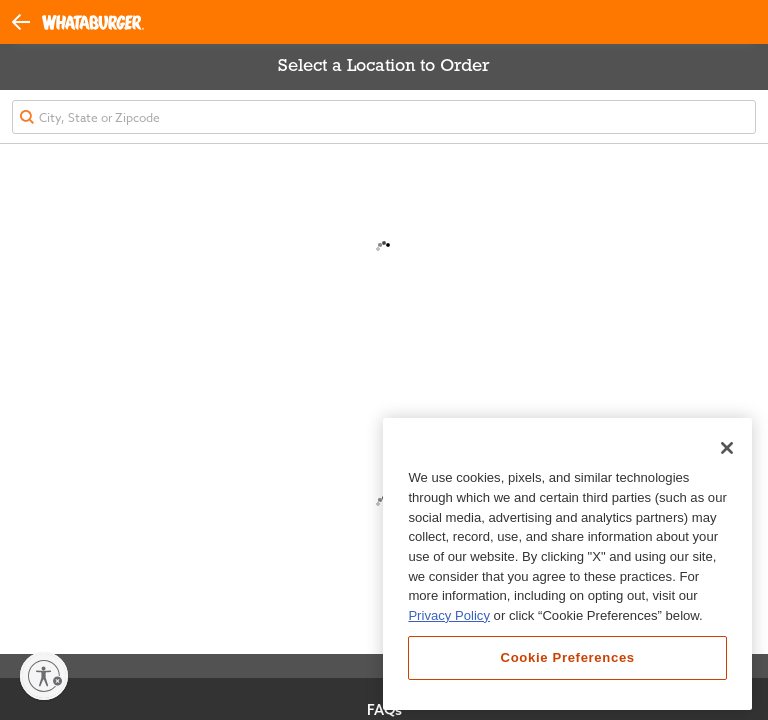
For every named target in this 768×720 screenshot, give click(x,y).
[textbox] (384, 117)
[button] (27, 21)
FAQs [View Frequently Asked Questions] (384, 710)
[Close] (727, 448)
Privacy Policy (449, 615)
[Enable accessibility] (44, 676)
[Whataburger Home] (93, 22)
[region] (567, 564)
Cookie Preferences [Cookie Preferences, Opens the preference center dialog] (568, 657)
